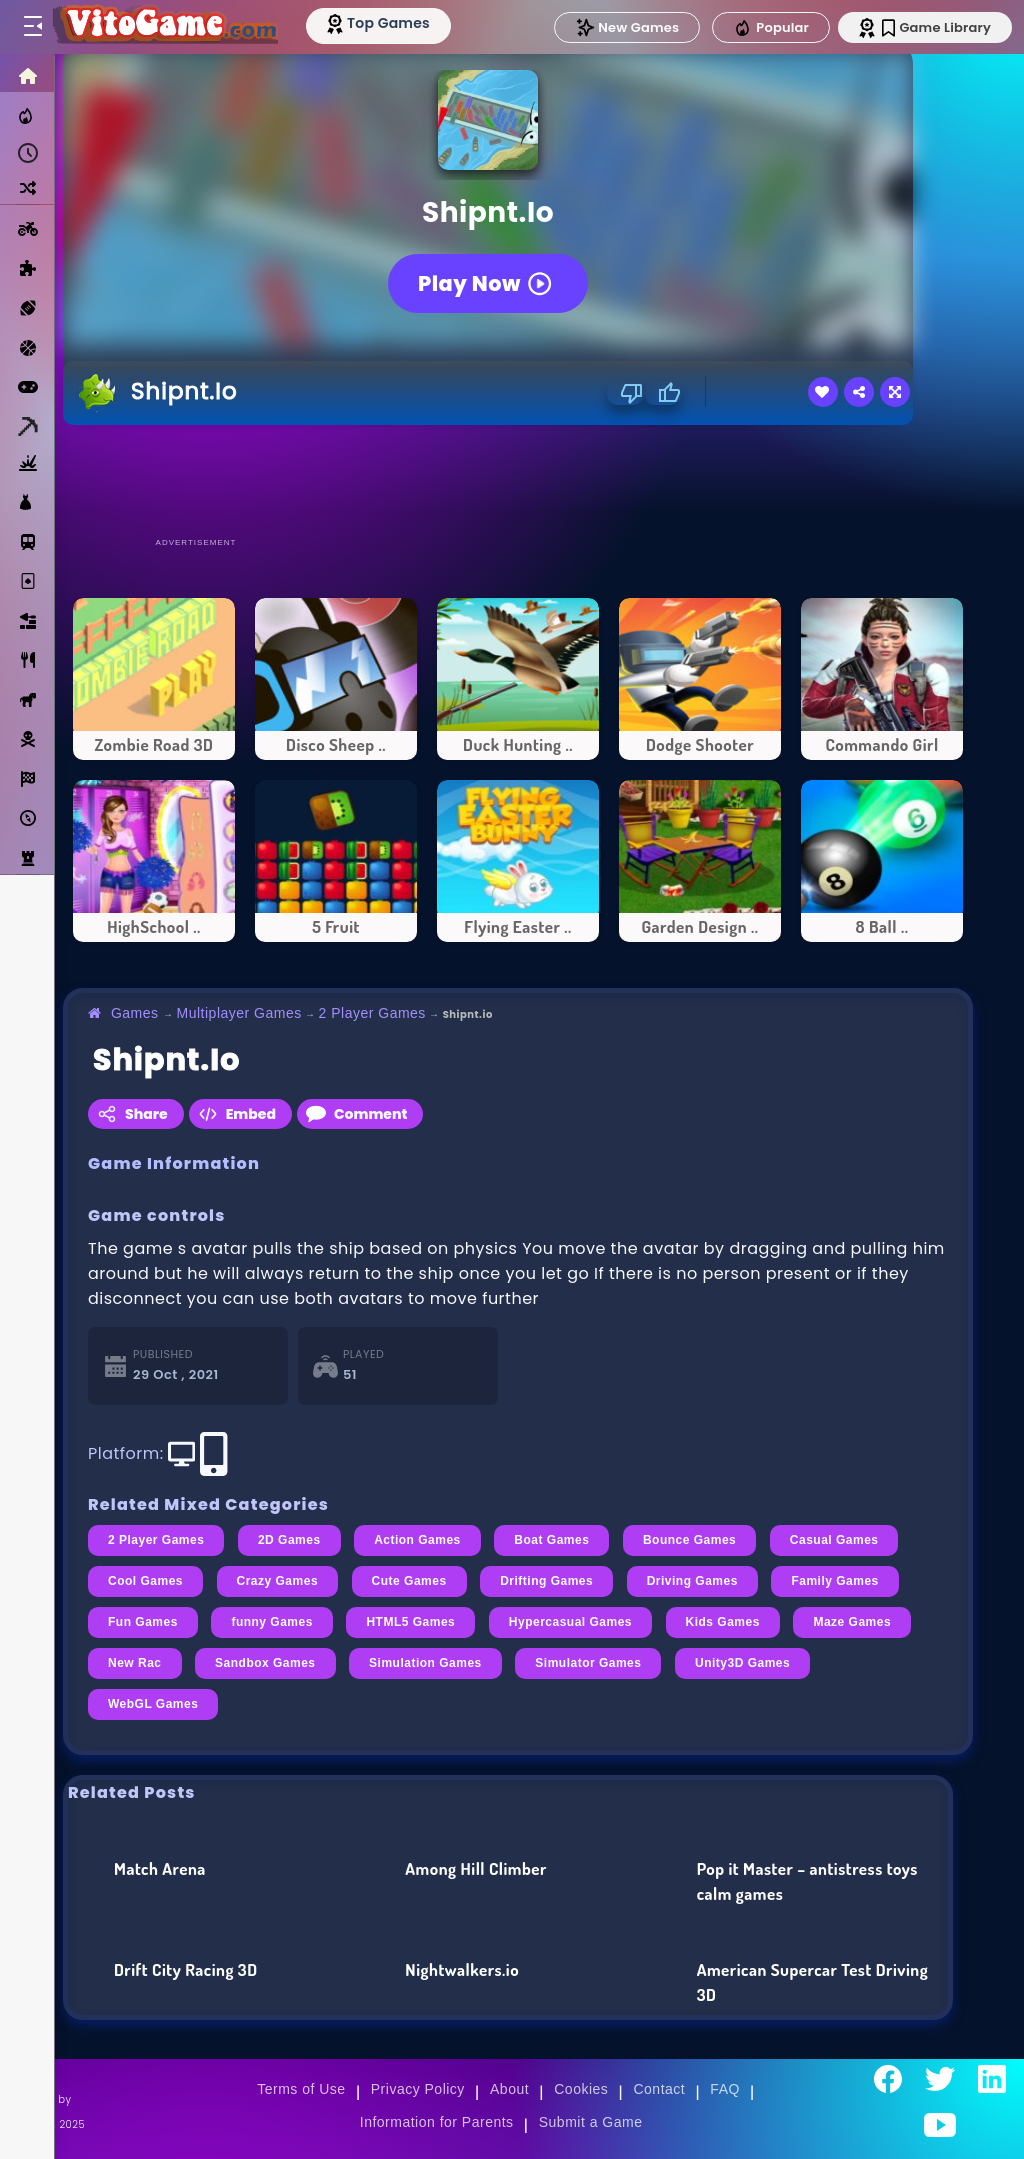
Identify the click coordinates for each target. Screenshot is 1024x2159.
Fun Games (143, 1622)
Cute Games (409, 1581)
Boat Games (551, 1540)
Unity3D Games (742, 1663)
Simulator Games (588, 1663)
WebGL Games (153, 1704)
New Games (627, 27)
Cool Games (145, 1581)
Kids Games (723, 1622)
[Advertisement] (518, 480)
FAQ (725, 2089)
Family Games (834, 1581)
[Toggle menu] (32, 27)
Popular (771, 28)
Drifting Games (546, 1581)
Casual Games (834, 1540)
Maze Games (852, 1622)
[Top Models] (378, 23)
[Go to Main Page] (164, 27)
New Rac (135, 1663)
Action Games (417, 1540)
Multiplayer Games (239, 1013)
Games (135, 1013)
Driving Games (692, 1581)
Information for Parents (437, 2122)
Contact (659, 2089)
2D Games (289, 1540)
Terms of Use (301, 2089)
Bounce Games (689, 1540)
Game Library (936, 27)
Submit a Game (591, 2122)
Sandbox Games (265, 1663)
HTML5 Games (410, 1622)
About (509, 2089)
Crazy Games (278, 1581)
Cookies (581, 2089)
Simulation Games (425, 1663)
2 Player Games (372, 1013)
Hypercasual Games (570, 1622)
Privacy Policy (418, 2089)
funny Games (271, 1622)
